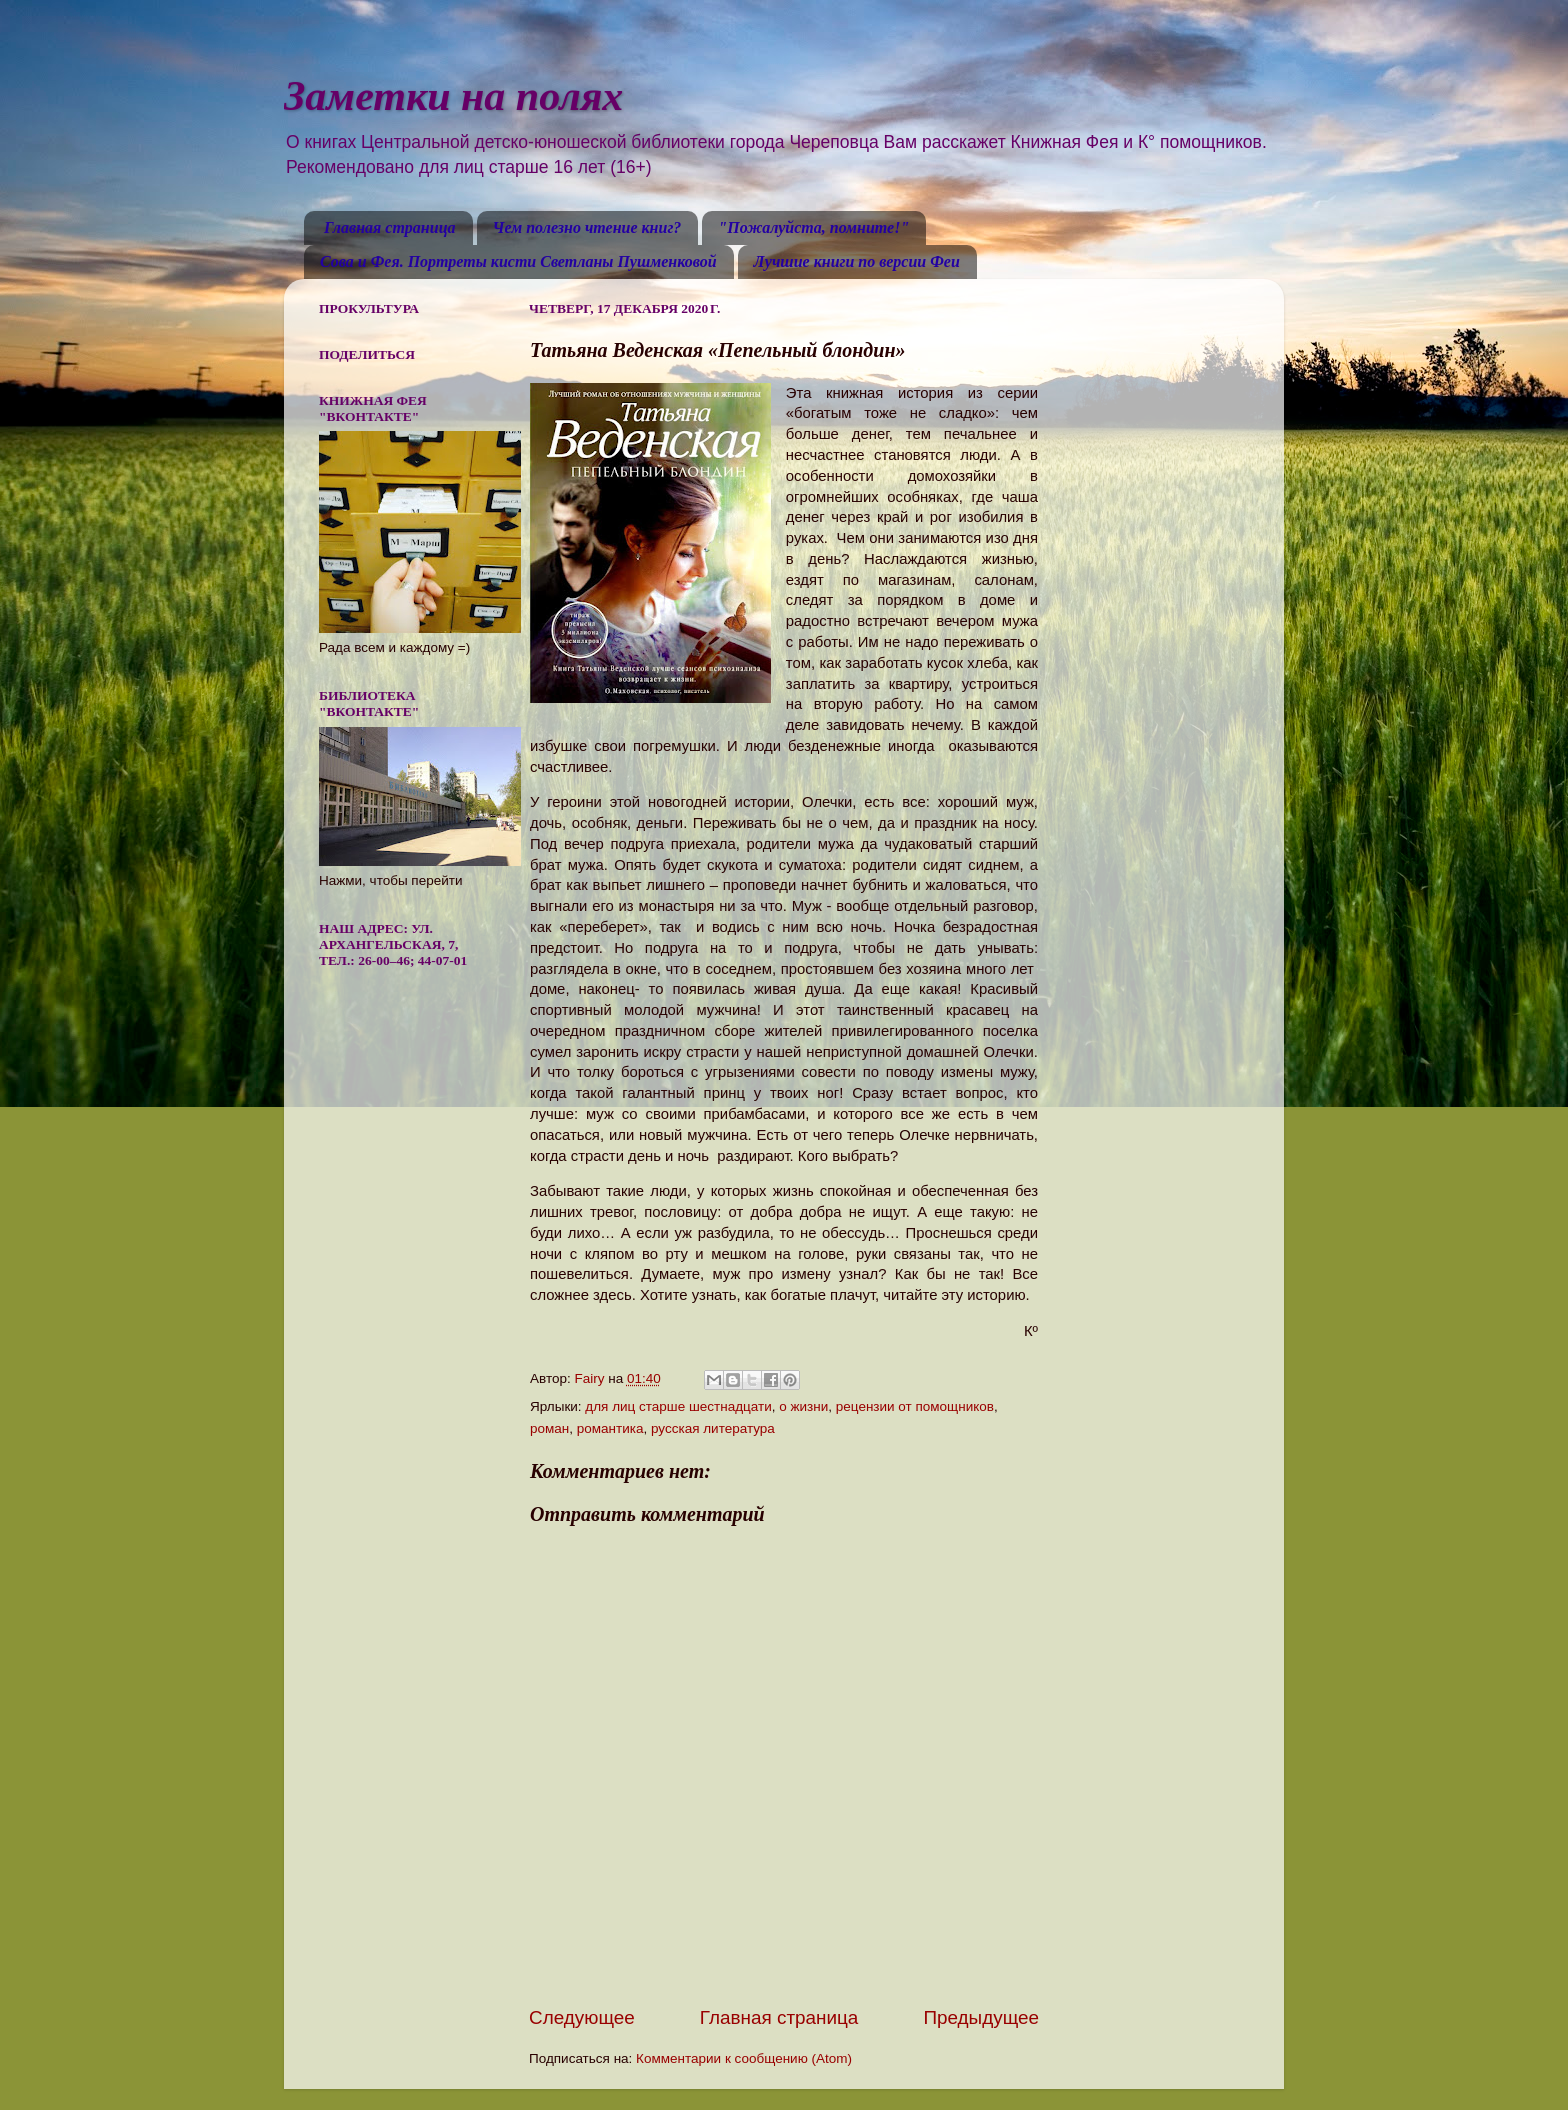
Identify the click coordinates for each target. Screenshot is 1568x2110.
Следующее (582, 2017)
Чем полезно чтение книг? (587, 227)
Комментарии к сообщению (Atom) (744, 2058)
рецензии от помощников (915, 1406)
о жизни (803, 1406)
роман (549, 1428)
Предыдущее (981, 2017)
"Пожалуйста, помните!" (813, 227)
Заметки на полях (453, 96)
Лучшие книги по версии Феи (857, 261)
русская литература (713, 1428)
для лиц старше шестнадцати (678, 1406)
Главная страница (390, 227)
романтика (610, 1428)
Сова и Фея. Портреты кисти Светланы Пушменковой (518, 261)
